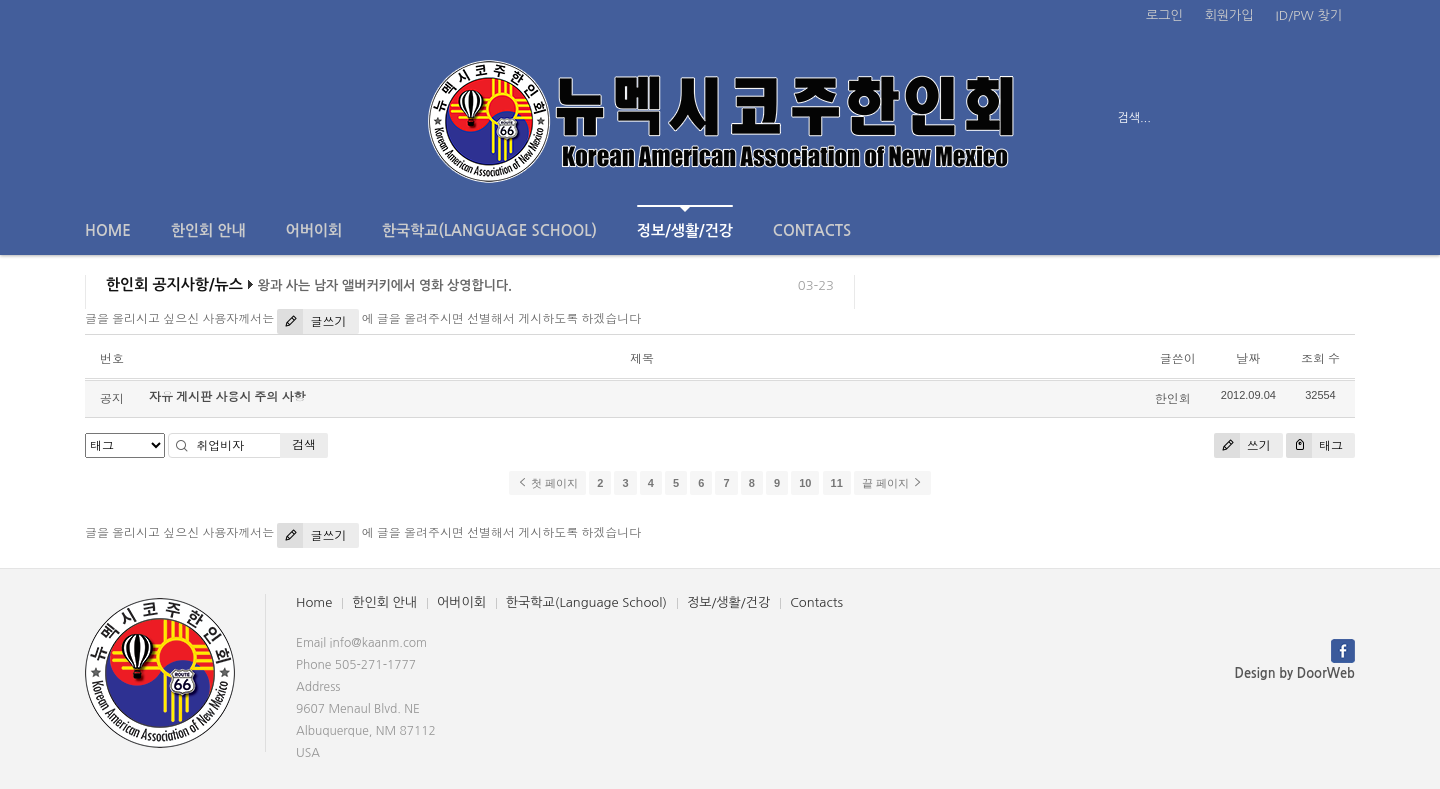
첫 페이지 (547, 483)
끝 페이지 (892, 483)
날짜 (1248, 358)
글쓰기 (311, 321)
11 (837, 483)
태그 (1314, 445)
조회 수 (1320, 358)
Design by (1295, 673)
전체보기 (142, 118)
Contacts (812, 230)
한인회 (1173, 398)
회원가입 (1229, 15)
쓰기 (1242, 445)
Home (108, 230)
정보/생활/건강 (685, 221)
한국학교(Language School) (489, 230)
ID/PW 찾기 (1309, 15)
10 (805, 483)
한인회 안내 (208, 230)
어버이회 (314, 230)
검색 (304, 444)
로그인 (1164, 15)
